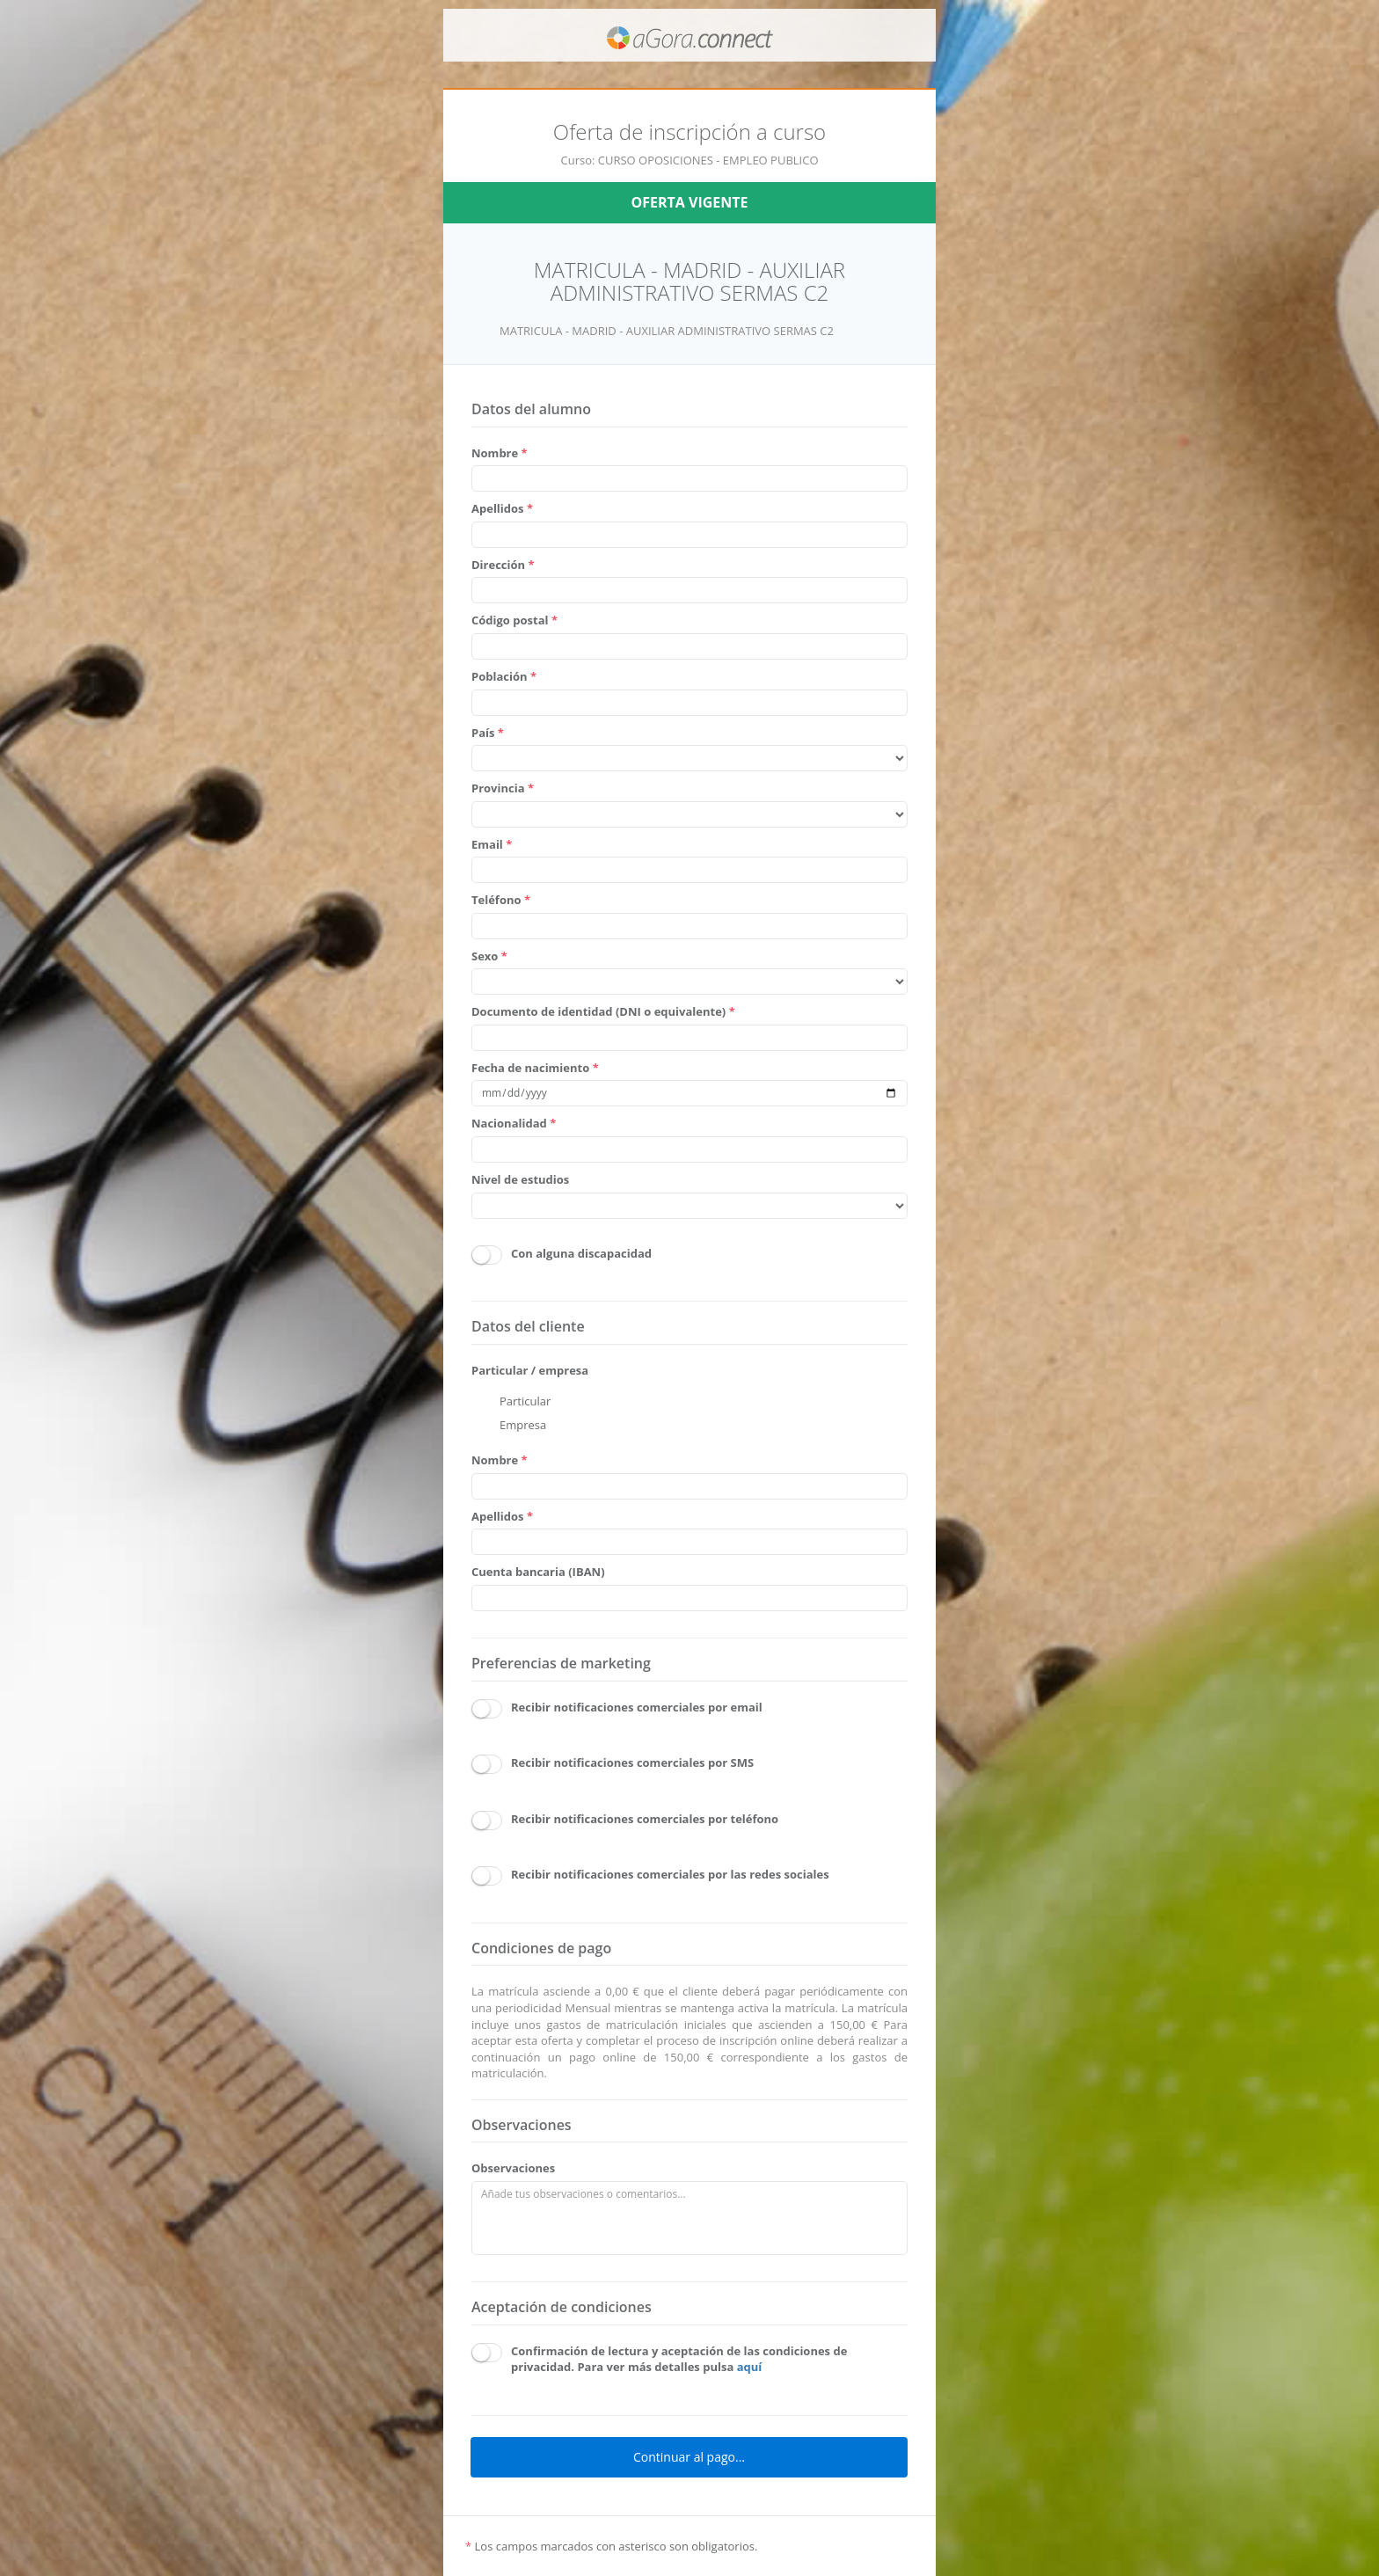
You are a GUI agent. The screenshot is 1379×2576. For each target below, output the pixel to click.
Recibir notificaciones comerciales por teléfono (644, 1819)
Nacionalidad (513, 1123)
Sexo (489, 956)
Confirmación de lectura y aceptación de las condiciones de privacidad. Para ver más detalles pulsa (679, 2359)
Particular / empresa (529, 1370)
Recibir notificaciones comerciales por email (636, 1707)
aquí (749, 2367)
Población (503, 676)
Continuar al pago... (689, 2456)
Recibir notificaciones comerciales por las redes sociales (670, 1874)
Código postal (514, 620)
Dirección (503, 565)
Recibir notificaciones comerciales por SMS (632, 1762)
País (487, 733)
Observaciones (513, 2168)
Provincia (502, 788)
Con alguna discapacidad (581, 1253)
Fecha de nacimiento (535, 1068)
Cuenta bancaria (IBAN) (538, 1572)
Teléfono (500, 900)
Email (491, 844)
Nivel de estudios (520, 1179)
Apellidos (502, 508)
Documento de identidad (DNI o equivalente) (603, 1011)
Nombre (499, 453)
